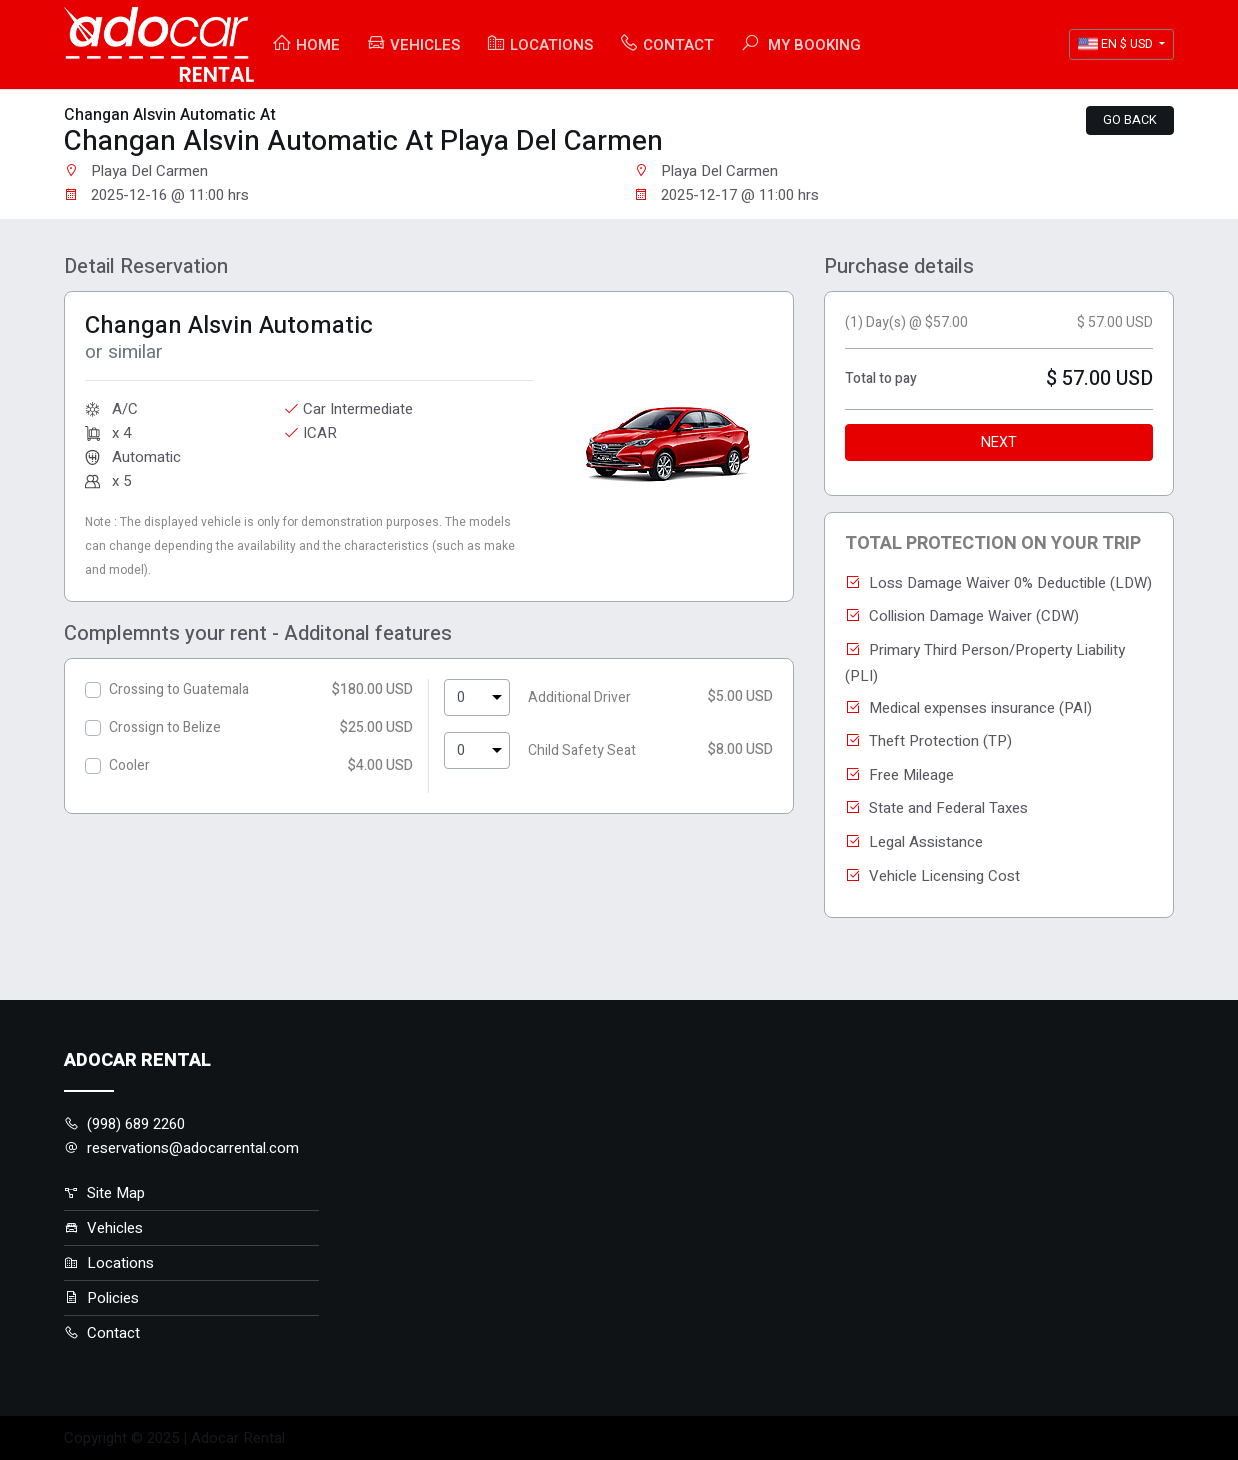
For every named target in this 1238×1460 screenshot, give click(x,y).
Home (306, 44)
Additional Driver (579, 697)
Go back (1130, 120)
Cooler (129, 765)
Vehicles (413, 44)
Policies (101, 1298)
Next (999, 442)
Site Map (104, 1193)
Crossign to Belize (165, 727)
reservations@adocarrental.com (181, 1148)
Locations (539, 44)
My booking (800, 44)
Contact (666, 44)
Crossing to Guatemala (179, 689)
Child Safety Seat (582, 750)
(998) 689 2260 (124, 1124)
